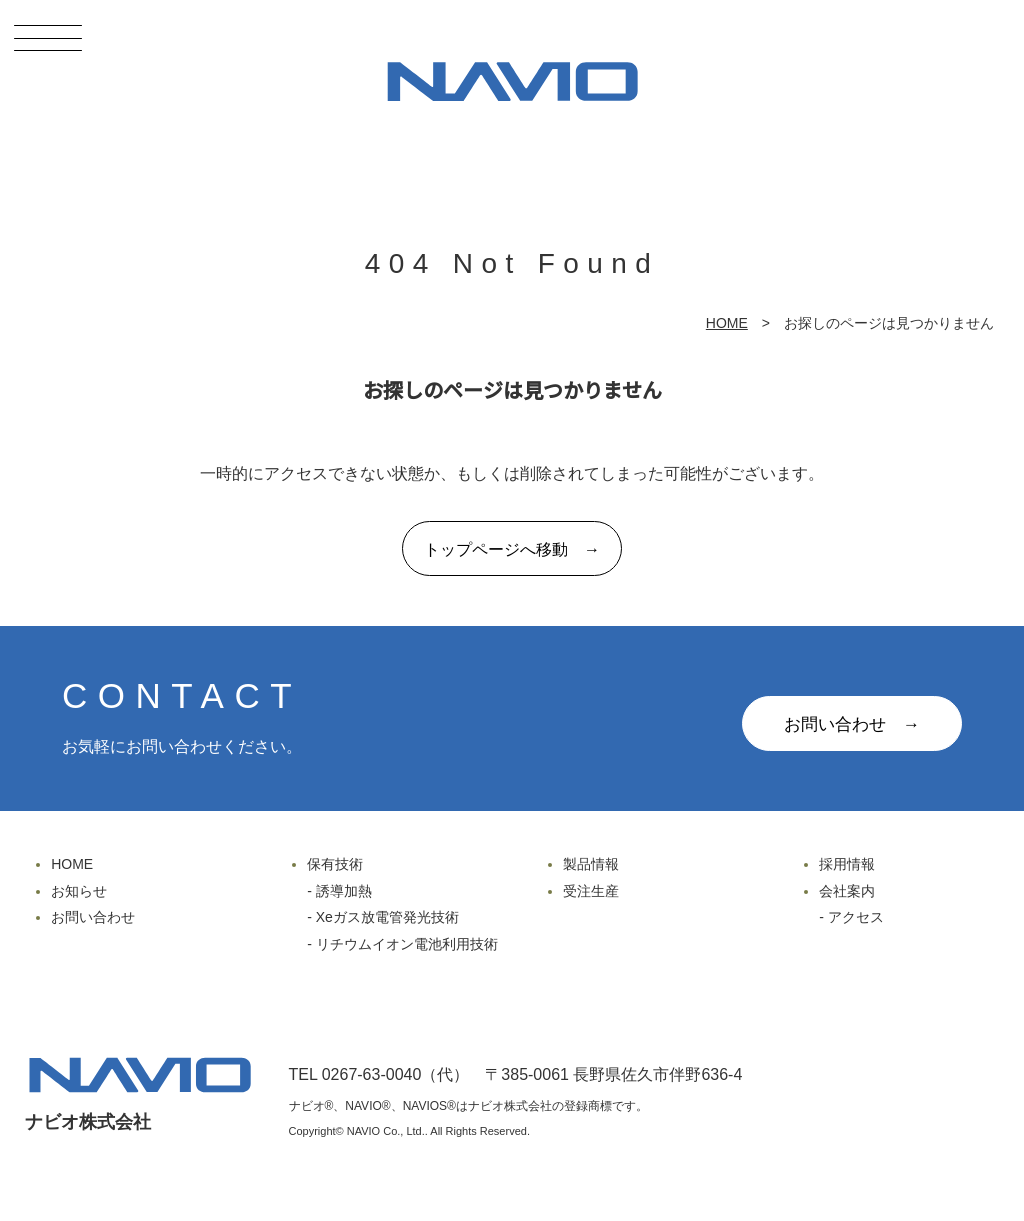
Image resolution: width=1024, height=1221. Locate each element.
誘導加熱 (344, 891)
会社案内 (847, 891)
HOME (727, 323)
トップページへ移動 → (512, 549)
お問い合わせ (93, 917)
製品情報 (591, 864)
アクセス (856, 917)
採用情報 (847, 864)
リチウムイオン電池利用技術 (407, 944)
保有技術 (335, 864)
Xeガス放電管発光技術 (387, 917)
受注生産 (591, 891)
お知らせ (79, 891)
